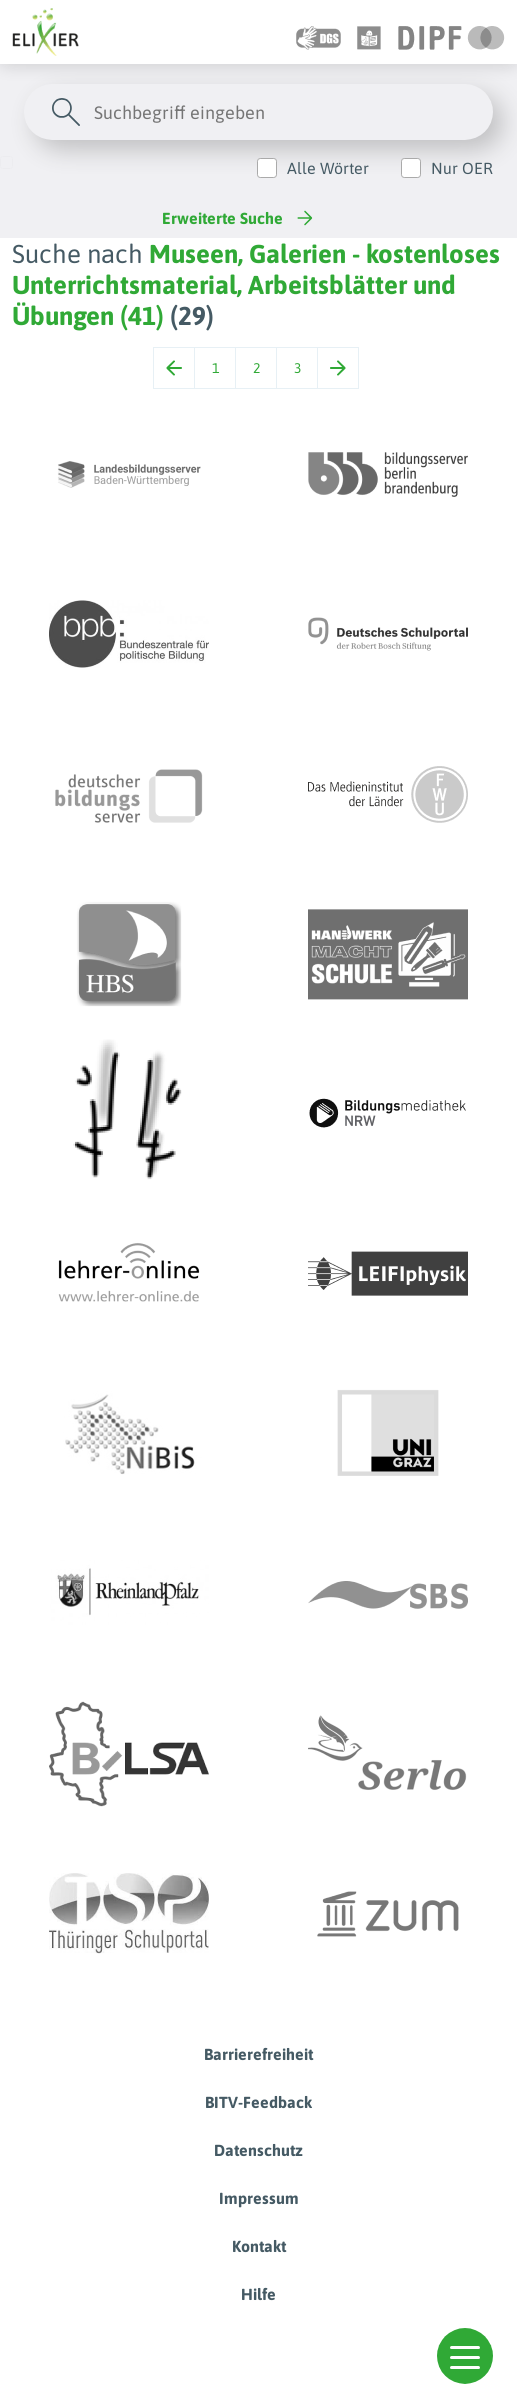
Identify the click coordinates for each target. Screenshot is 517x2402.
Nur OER (462, 168)
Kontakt (259, 2246)
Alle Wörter (328, 168)
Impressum (259, 2198)
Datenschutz (258, 2150)
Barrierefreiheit (258, 2054)
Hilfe (258, 2294)
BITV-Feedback (258, 2102)
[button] (465, 2356)
